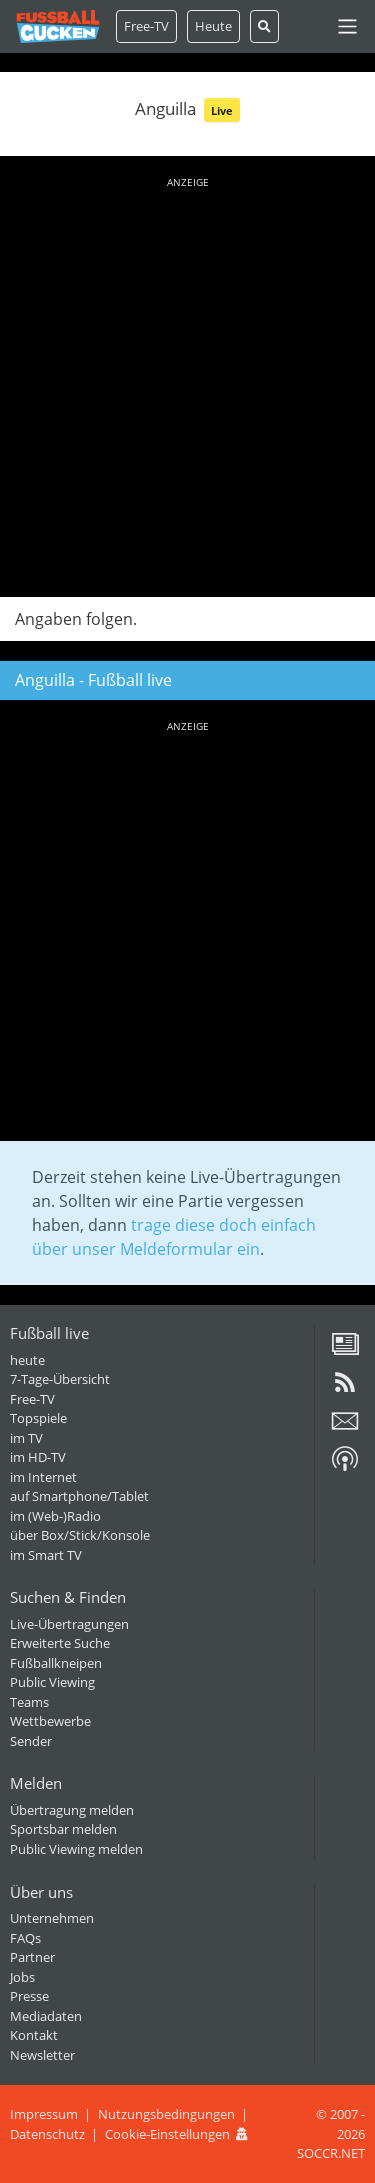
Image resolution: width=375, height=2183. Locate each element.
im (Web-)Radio (55, 1516)
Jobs (22, 1977)
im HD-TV (38, 1457)
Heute (213, 26)
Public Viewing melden (76, 1849)
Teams (29, 1702)
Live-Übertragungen (69, 1624)
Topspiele (38, 1418)
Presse (29, 1996)
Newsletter (42, 2055)
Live (222, 110)
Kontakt (34, 2035)
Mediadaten (46, 2016)
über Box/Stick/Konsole (80, 1535)
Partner (32, 1957)
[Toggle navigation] (347, 26)
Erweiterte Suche (60, 1643)
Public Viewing (52, 1682)
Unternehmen (52, 1918)
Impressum (44, 2114)
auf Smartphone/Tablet (79, 1496)
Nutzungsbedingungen (166, 2114)
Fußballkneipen (56, 1663)
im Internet (43, 1477)
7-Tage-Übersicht (60, 1379)
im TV (26, 1438)
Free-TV (146, 26)
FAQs (25, 1938)
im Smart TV (46, 1555)
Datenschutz (47, 2134)
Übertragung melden (72, 1810)
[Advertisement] (187, 383)
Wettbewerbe (50, 1721)
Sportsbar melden (63, 1829)
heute (27, 1360)
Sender (31, 1741)
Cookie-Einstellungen (167, 2134)
